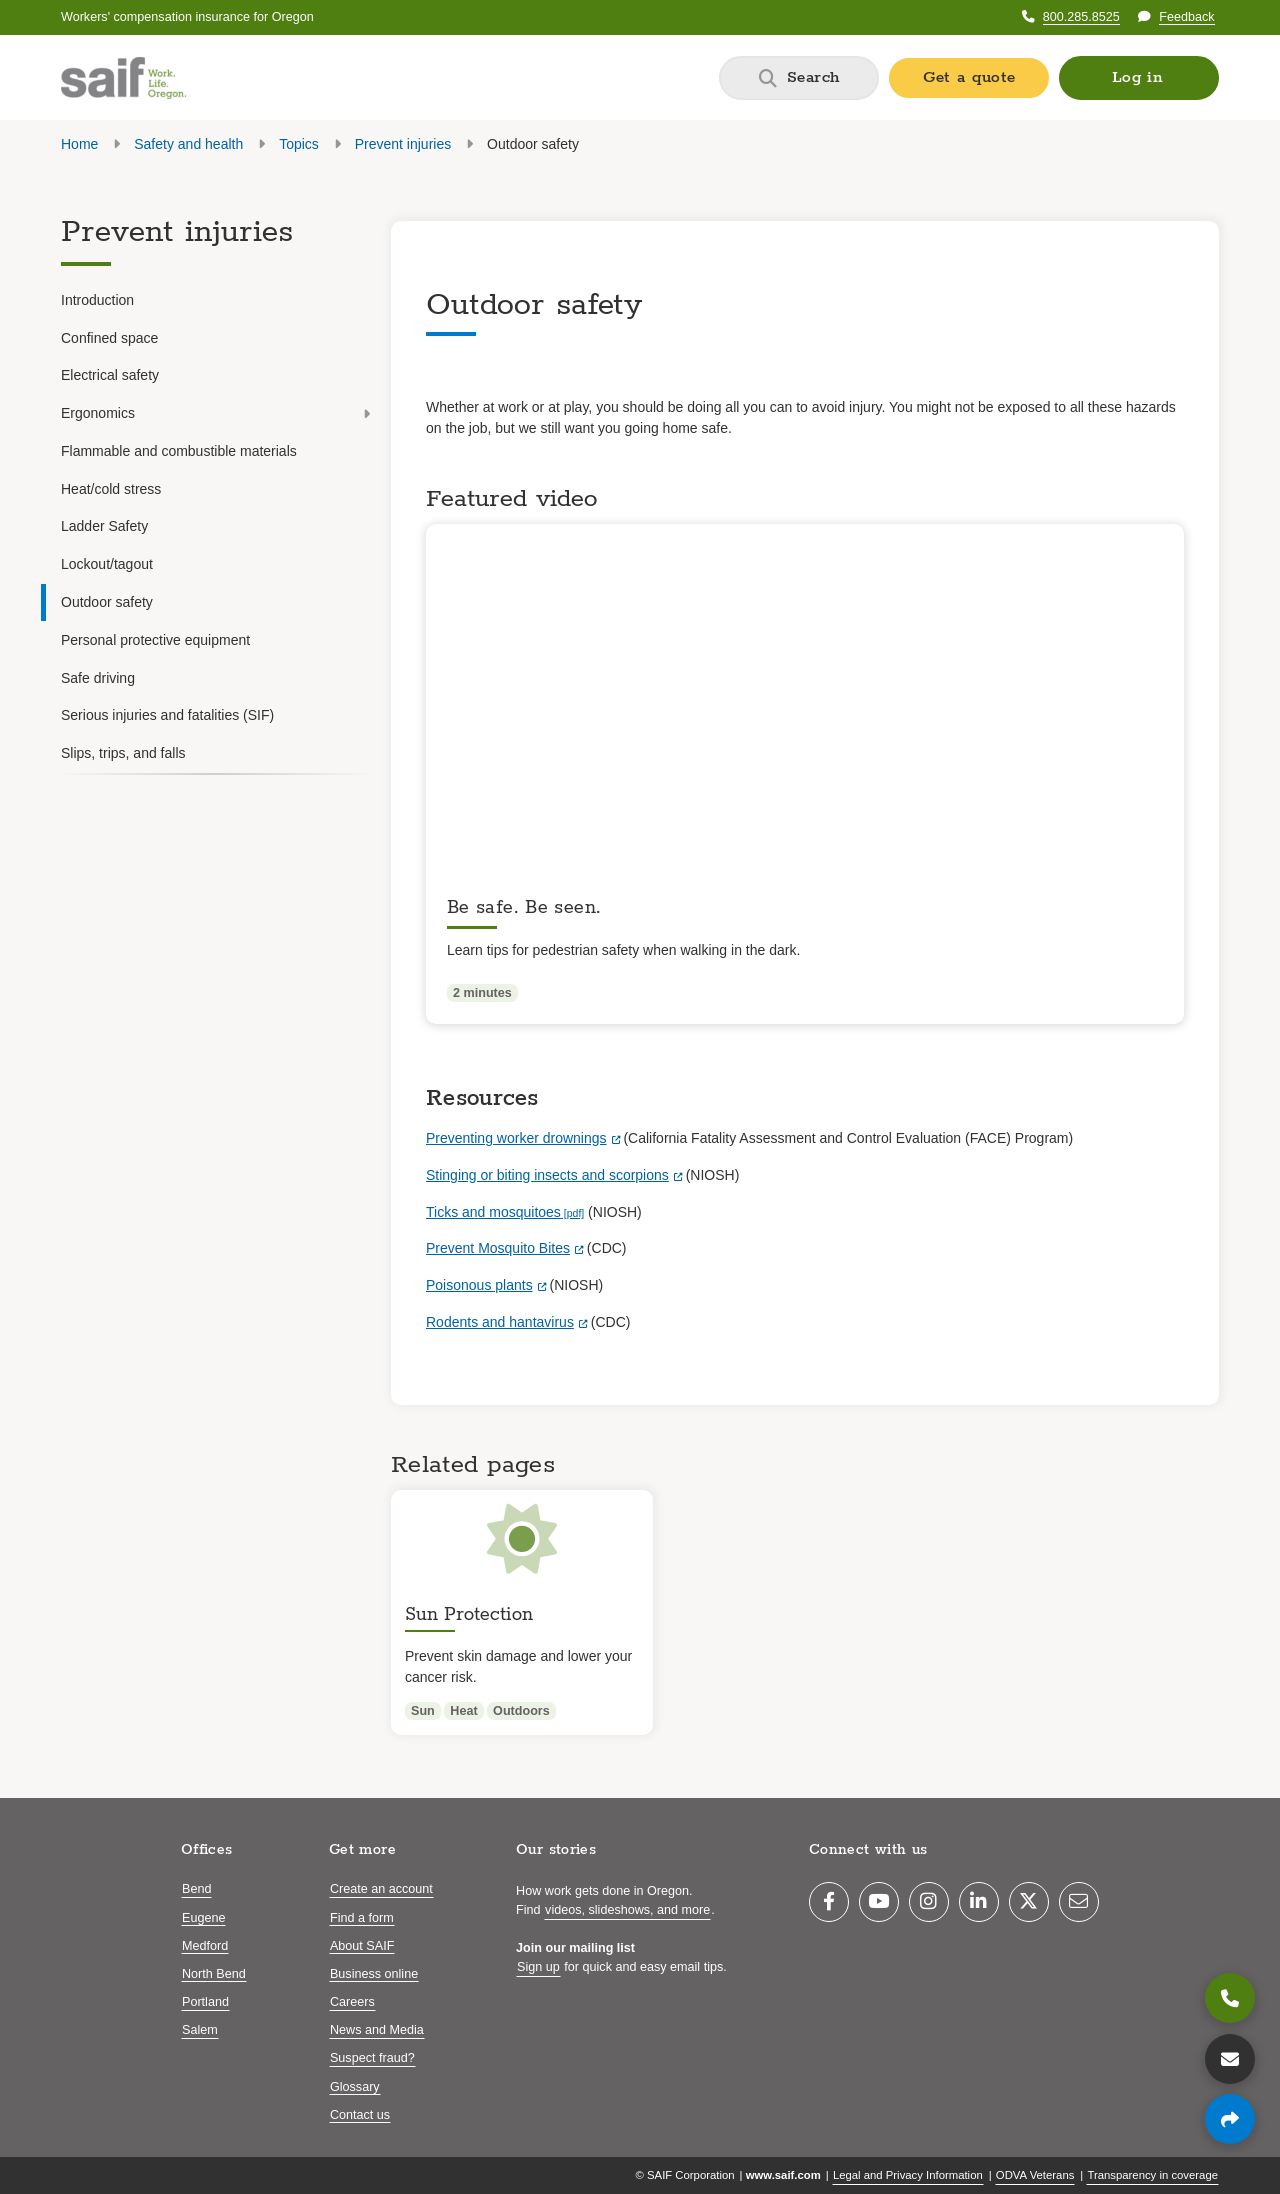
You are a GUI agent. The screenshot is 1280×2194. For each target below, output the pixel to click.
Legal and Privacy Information (908, 2175)
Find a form (362, 1918)
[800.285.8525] (1230, 1998)
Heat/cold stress (111, 489)
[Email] (1079, 1902)
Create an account (381, 1889)
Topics (299, 144)
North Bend (214, 1974)
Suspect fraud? (372, 2058)
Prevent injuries (403, 144)
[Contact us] (1230, 2059)
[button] (1139, 78)
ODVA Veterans (1035, 2175)
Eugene (203, 1918)
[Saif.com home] (123, 78)
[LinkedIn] (979, 1902)
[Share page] (1230, 2119)
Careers (352, 2002)
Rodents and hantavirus (500, 1322)
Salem (200, 2030)
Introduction (97, 300)
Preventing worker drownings (516, 1138)
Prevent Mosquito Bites (498, 1248)
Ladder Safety (104, 526)
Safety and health (188, 144)
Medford (205, 1946)
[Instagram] (929, 1902)
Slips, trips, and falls (123, 753)
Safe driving (98, 678)
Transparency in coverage (1152, 2175)
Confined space (109, 338)
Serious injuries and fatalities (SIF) (167, 715)
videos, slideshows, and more (627, 1910)
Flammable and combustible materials (179, 451)
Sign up (538, 1967)
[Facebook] (829, 1902)
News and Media (377, 2030)
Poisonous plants (479, 1285)
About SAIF (362, 1946)
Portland (205, 2002)
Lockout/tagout (107, 564)
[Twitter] (1029, 1902)
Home (79, 144)
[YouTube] (879, 1902)
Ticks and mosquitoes (493, 1212)
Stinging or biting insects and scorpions (547, 1175)
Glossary (355, 2087)
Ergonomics (215, 413)
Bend (196, 1889)
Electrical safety (110, 375)
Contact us (360, 2115)
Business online (374, 1974)
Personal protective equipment (155, 640)
